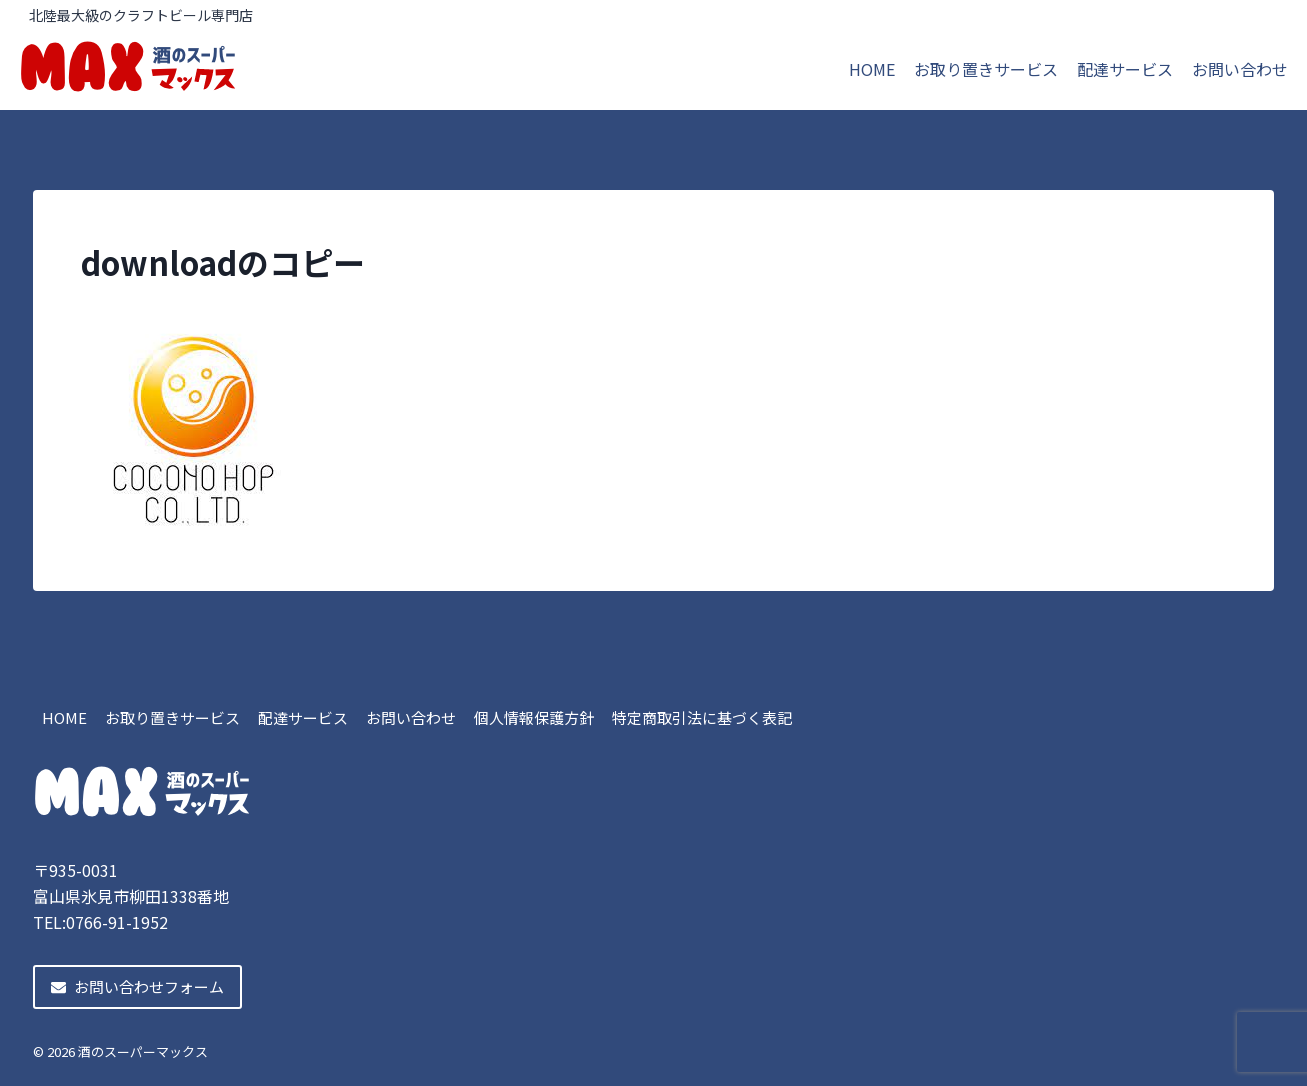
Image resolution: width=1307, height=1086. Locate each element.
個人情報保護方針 (534, 717)
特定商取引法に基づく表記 (702, 717)
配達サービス (1125, 69)
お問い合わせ (1240, 69)
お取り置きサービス (986, 69)
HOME (872, 69)
